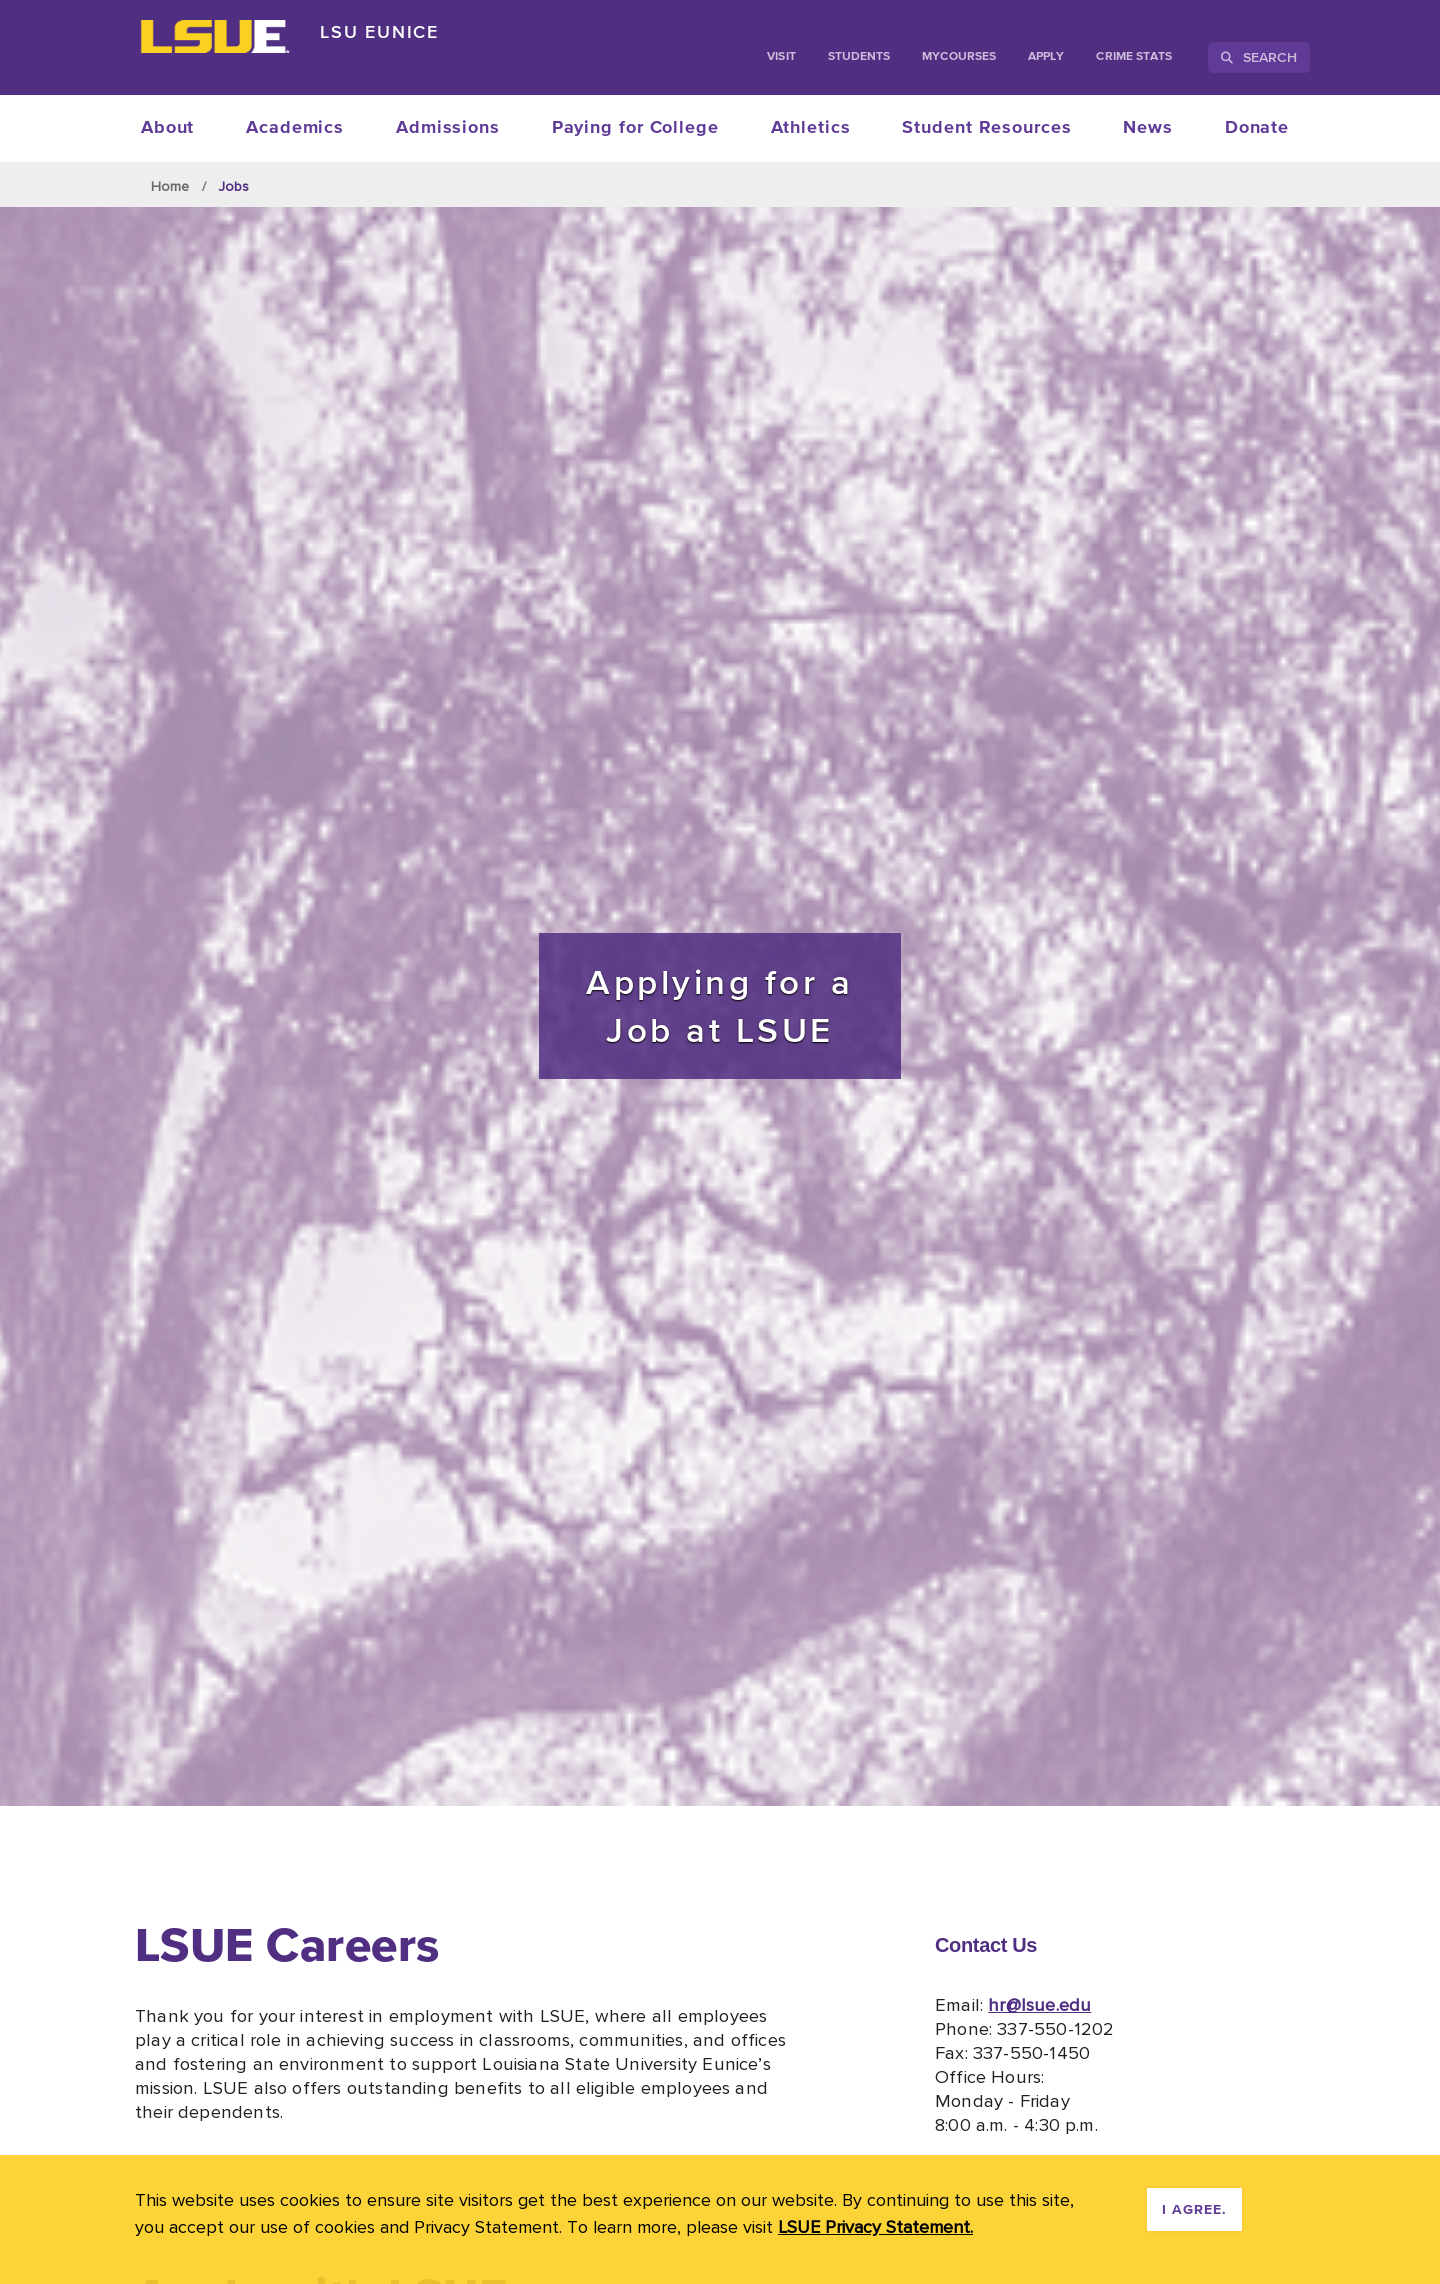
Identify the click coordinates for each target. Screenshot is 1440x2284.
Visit (781, 57)
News (1148, 128)
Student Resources (986, 128)
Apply (1046, 57)
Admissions (448, 128)
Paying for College (635, 128)
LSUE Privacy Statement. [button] (875, 2226)
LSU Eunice (379, 31)
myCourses (959, 57)
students (859, 57)
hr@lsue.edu (1039, 2004)
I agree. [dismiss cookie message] (1194, 2210)
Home (170, 186)
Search (1259, 57)
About (168, 128)
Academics (295, 128)
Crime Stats (1134, 57)
